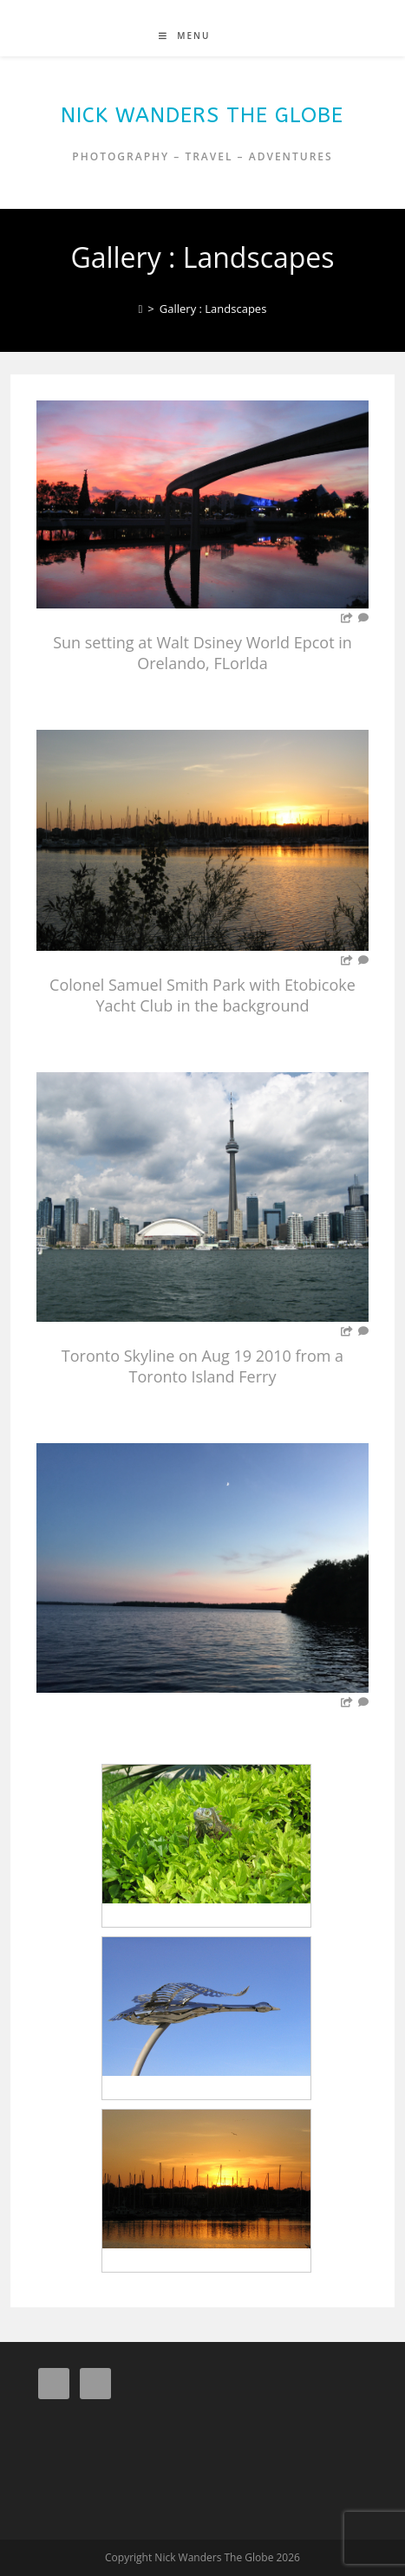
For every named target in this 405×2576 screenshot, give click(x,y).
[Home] (141, 308)
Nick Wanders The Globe (202, 115)
